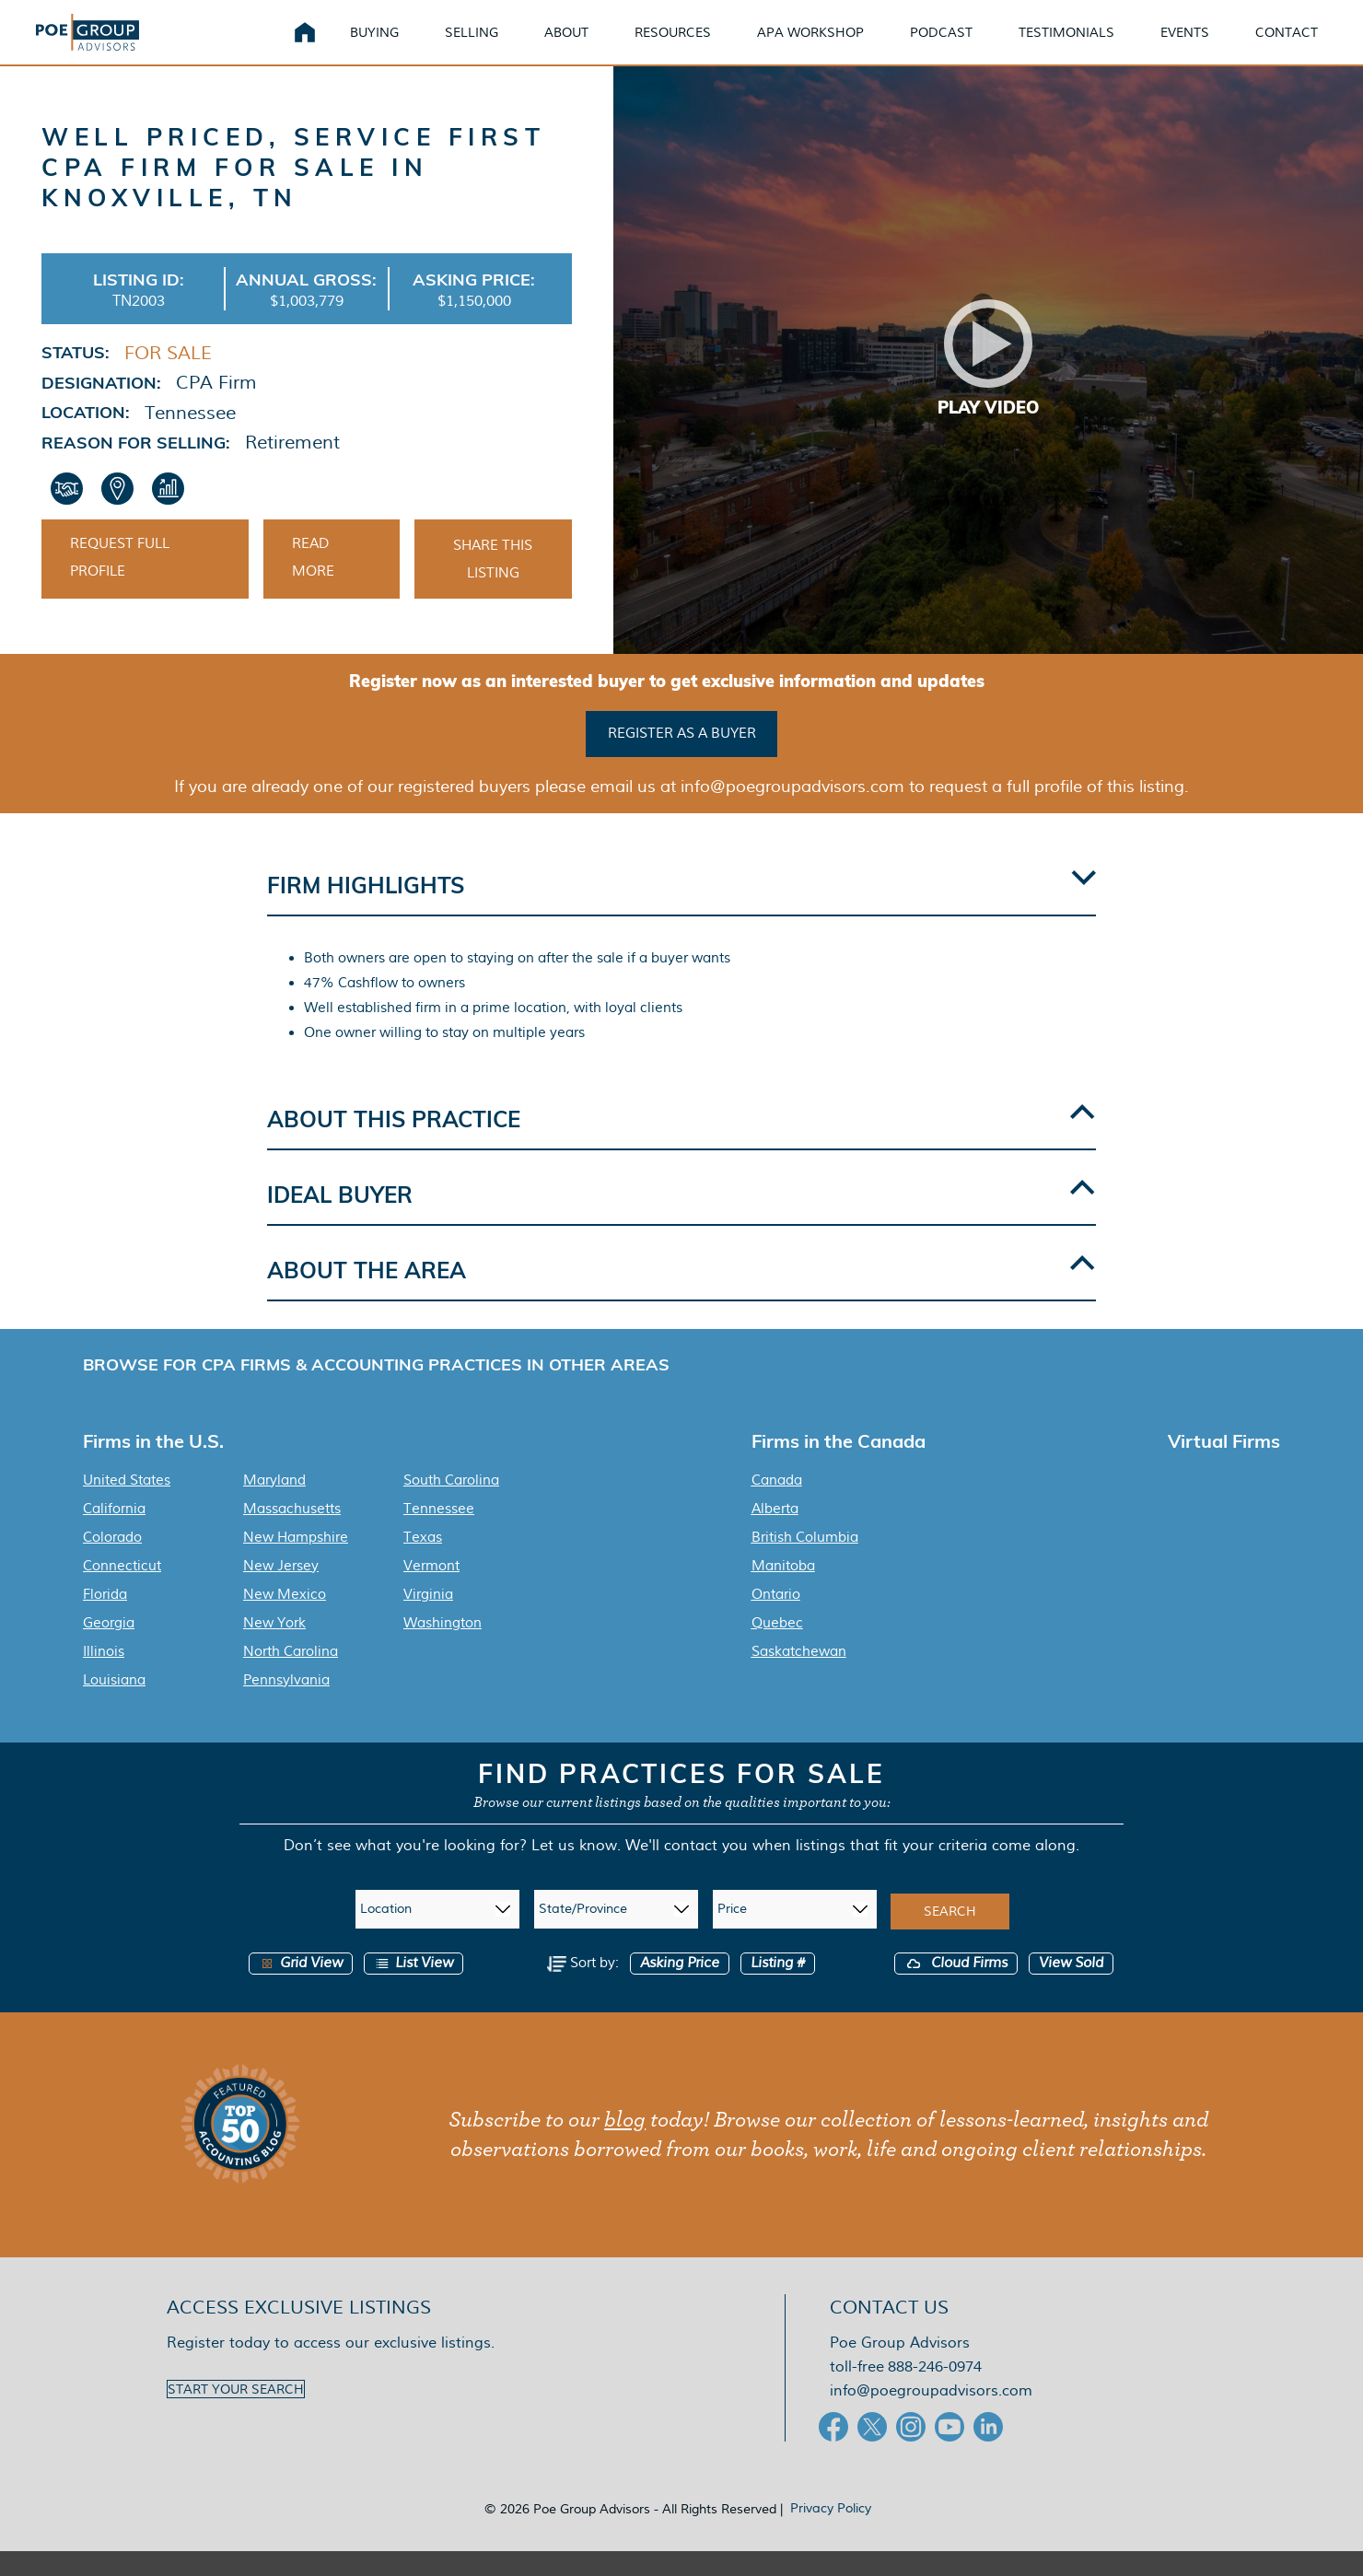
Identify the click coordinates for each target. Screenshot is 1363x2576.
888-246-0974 (935, 2391)
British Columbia (804, 1562)
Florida (105, 1619)
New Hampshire (295, 1562)
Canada (776, 1505)
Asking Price (679, 1988)
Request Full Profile (119, 586)
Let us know (574, 1870)
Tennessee (438, 1533)
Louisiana (114, 1704)
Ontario (775, 1619)
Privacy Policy (830, 2532)
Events (1184, 45)
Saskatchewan (798, 1676)
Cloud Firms (956, 1988)
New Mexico (284, 1619)
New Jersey (281, 1590)
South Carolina (451, 1505)
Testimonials (1066, 45)
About (566, 45)
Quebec (777, 1647)
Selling (471, 45)
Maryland (274, 1505)
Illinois (103, 1676)
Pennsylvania (286, 1704)
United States (126, 1505)
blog (625, 2145)
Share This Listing (492, 587)
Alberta (774, 1533)
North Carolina (290, 1676)
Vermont (431, 1590)
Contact (1286, 45)
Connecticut (122, 1590)
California (114, 1533)
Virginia (428, 1619)
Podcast (941, 45)
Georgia (108, 1647)
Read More (313, 586)
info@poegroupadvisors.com (931, 2415)
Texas (422, 1562)
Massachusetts (292, 1533)
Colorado (112, 1562)
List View (413, 1988)
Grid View (301, 1988)
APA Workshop (810, 45)
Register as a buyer (682, 760)
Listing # (778, 1988)
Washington (442, 1647)
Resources (673, 45)
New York (274, 1647)
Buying (374, 45)
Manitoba (783, 1590)
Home (305, 46)
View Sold (1071, 1988)
